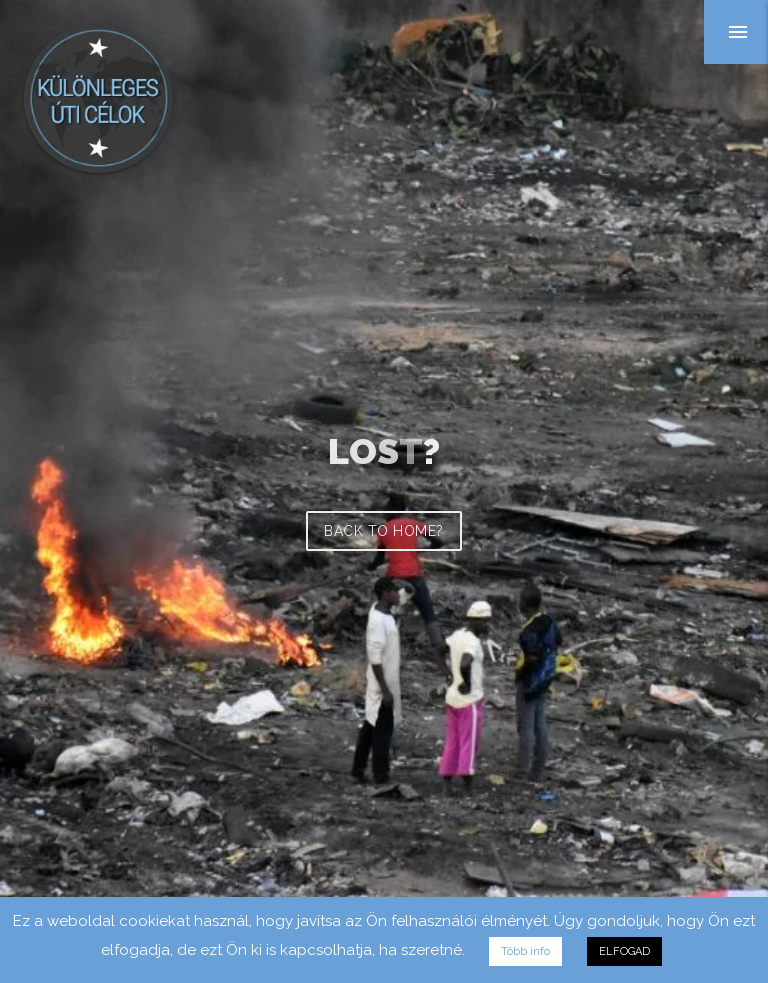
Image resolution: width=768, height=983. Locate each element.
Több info (525, 951)
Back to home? (384, 531)
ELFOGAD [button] (624, 951)
